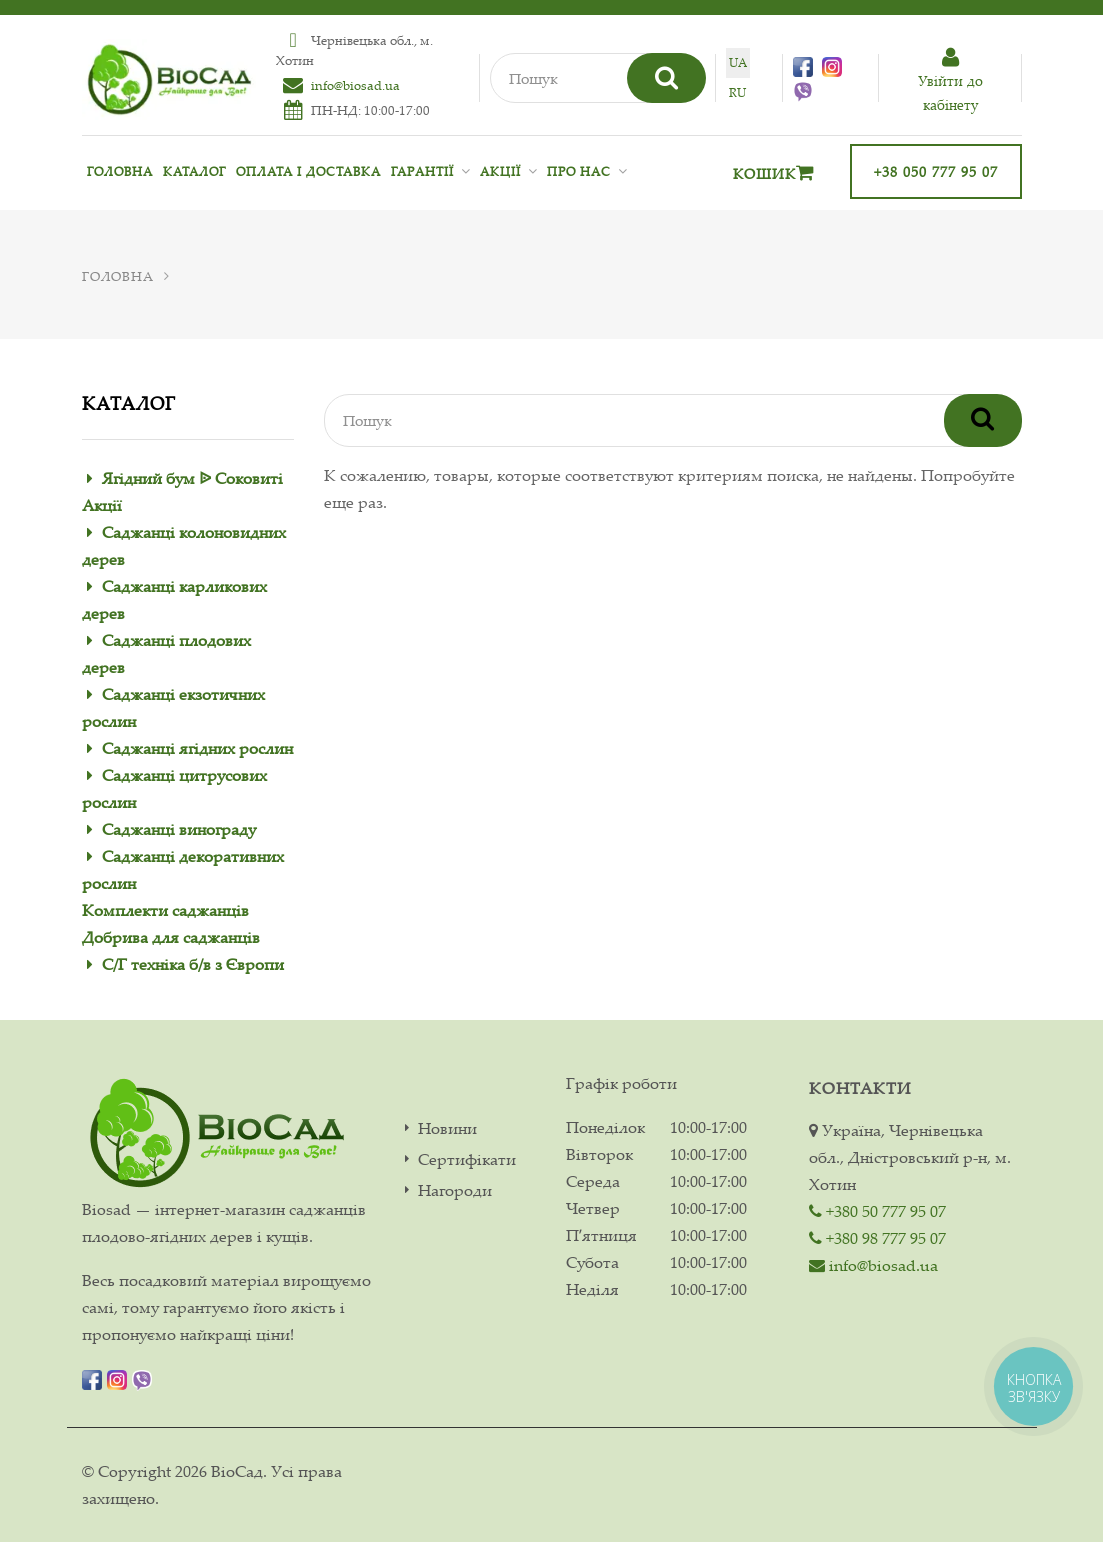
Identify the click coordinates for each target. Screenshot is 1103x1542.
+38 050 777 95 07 (936, 171)
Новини (447, 1128)
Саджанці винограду (179, 829)
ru (737, 92)
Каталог (194, 171)
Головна (120, 171)
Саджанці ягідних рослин (197, 748)
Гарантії (422, 171)
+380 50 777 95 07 (877, 1211)
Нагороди (455, 1190)
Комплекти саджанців (165, 910)
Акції (500, 171)
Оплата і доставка (308, 171)
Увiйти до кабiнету (950, 80)
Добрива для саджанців (171, 937)
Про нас (579, 171)
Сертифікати (467, 1159)
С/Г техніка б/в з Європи (193, 964)
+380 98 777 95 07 (877, 1238)
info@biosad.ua (355, 85)
